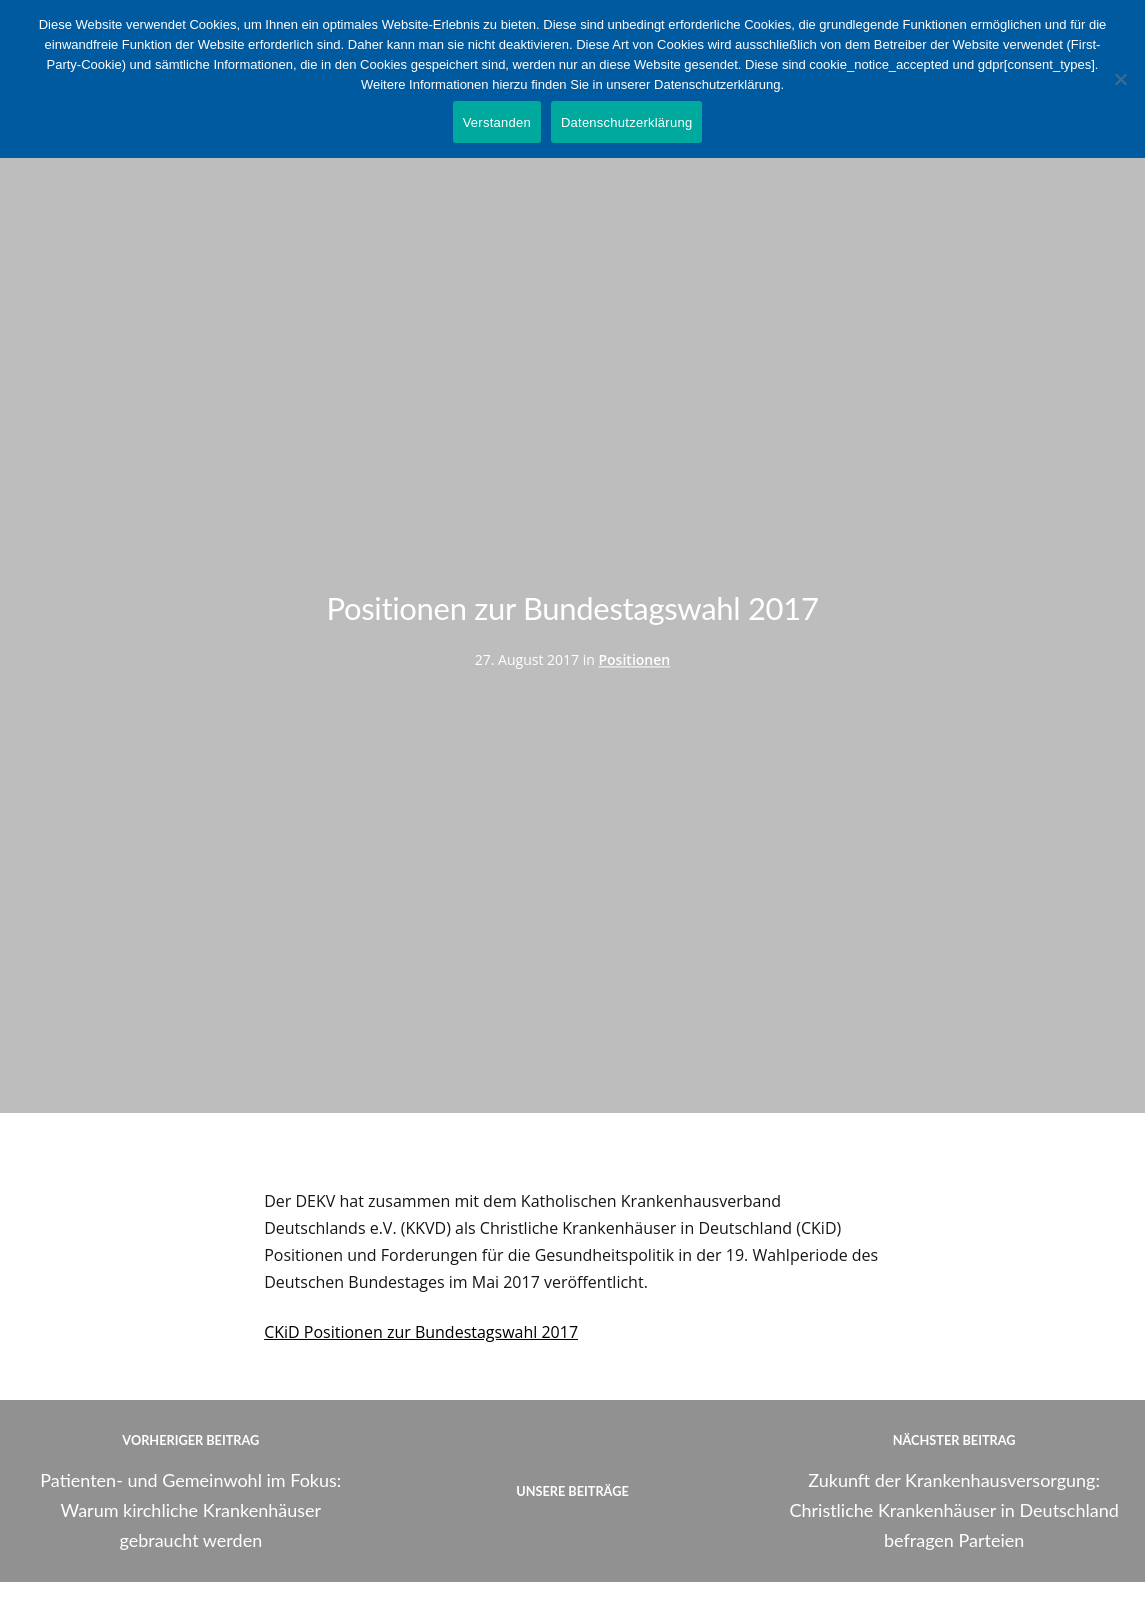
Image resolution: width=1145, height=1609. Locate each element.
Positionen (634, 659)
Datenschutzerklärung (626, 122)
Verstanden (497, 122)
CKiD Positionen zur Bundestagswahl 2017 (421, 1332)
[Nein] (1120, 79)
